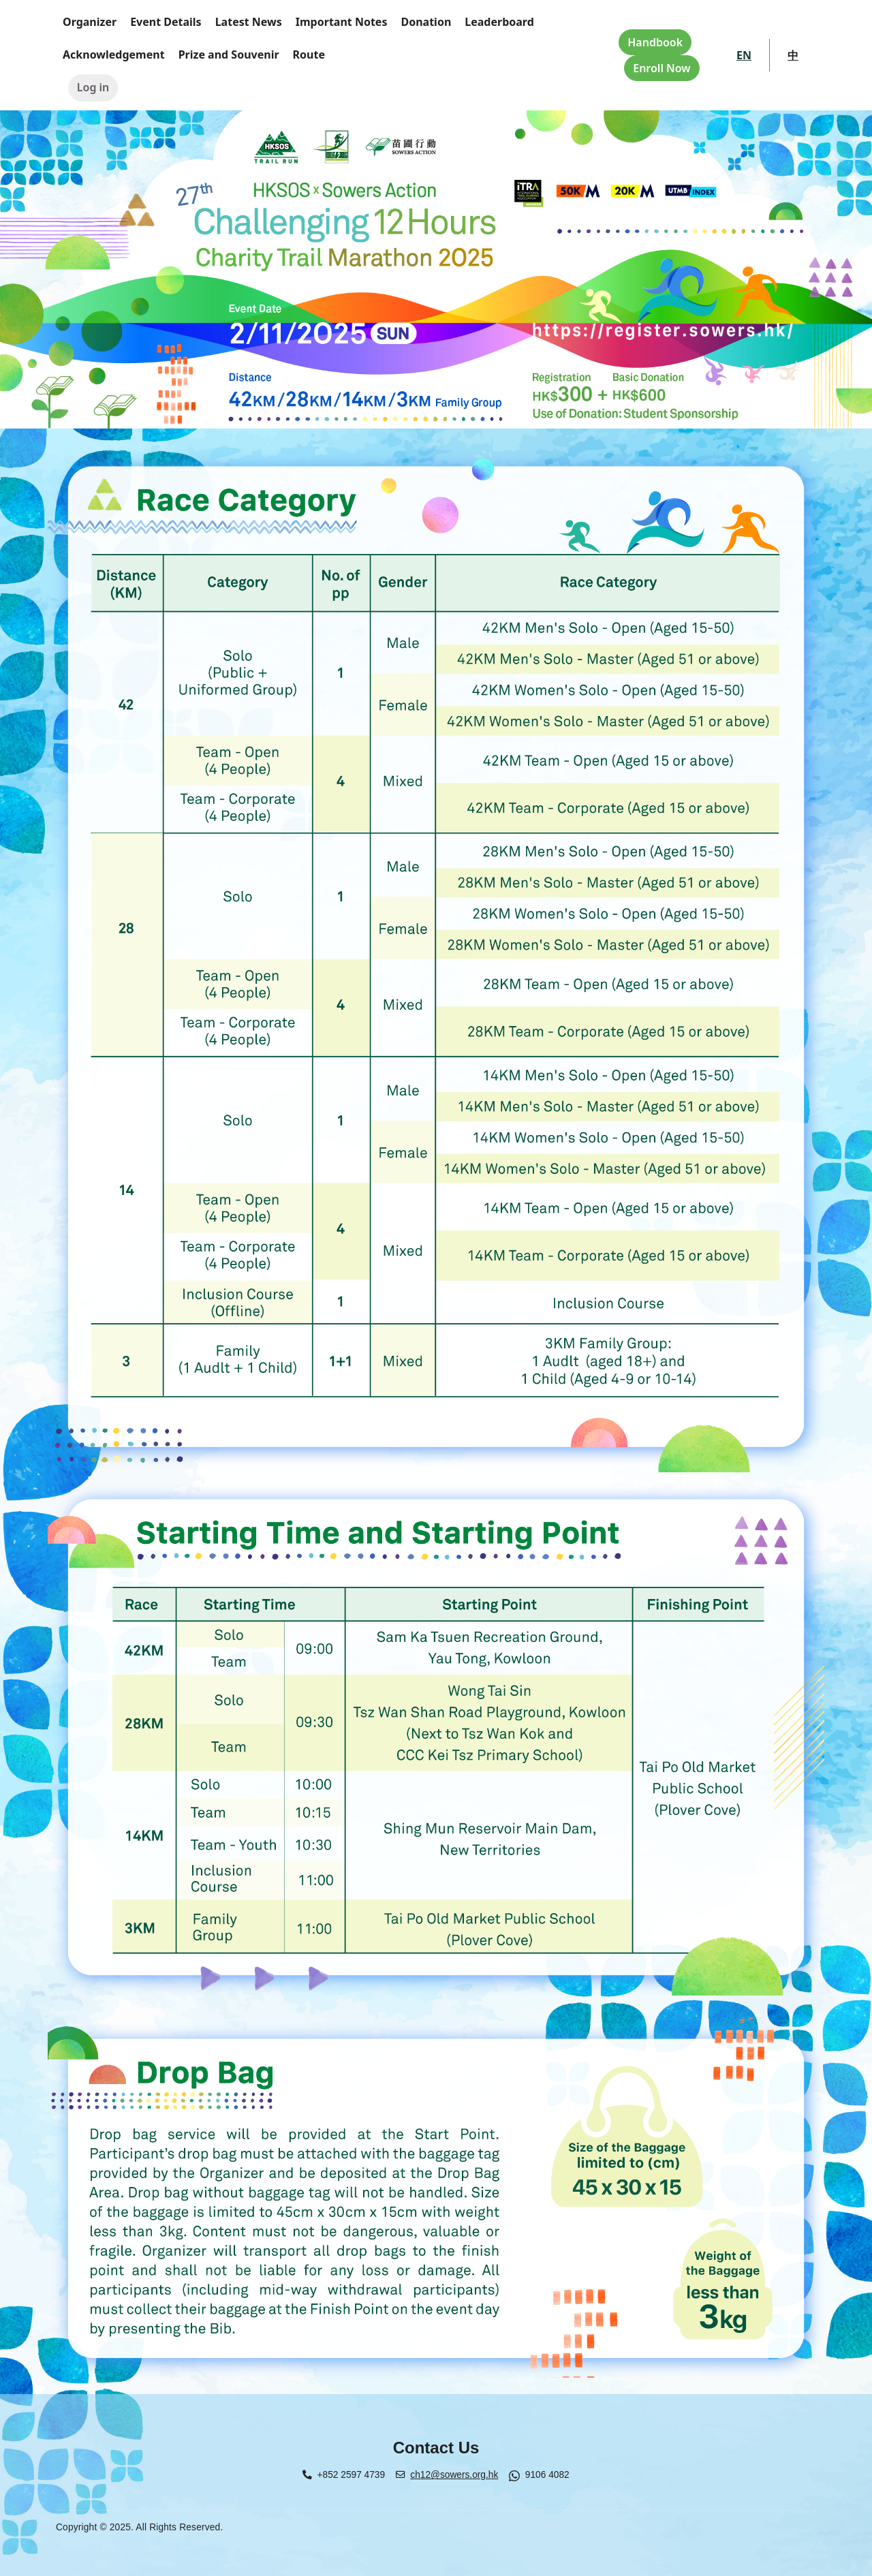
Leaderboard (499, 21)
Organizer (89, 21)
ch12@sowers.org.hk (454, 2475)
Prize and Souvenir (228, 54)
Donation (426, 21)
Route (309, 54)
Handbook (655, 42)
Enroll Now (661, 68)
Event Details (166, 21)
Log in (93, 87)
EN (743, 55)
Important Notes (342, 21)
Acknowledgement (114, 54)
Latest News (248, 21)
